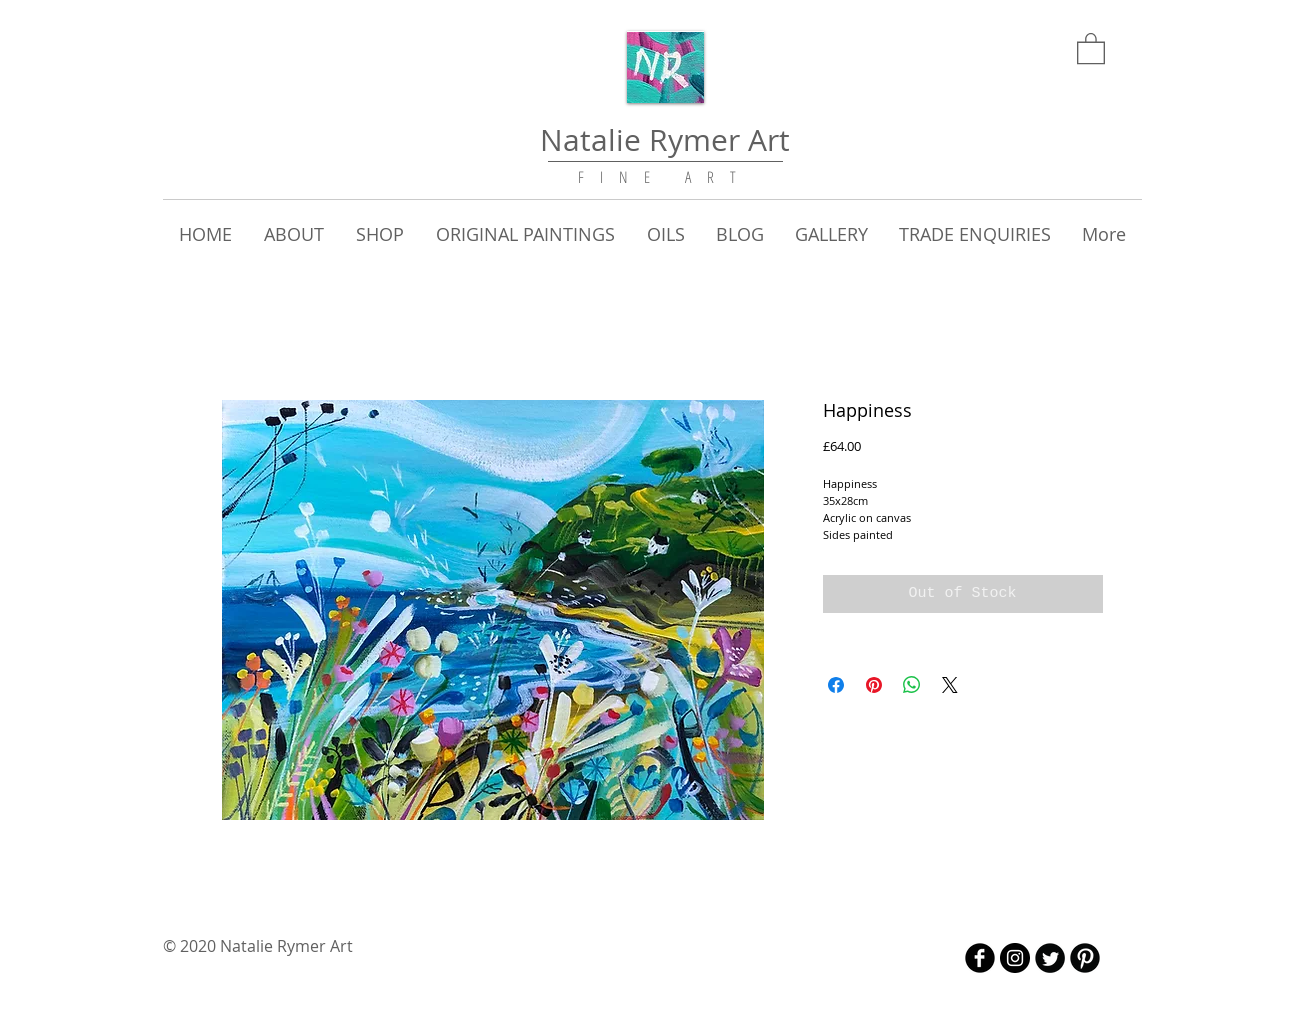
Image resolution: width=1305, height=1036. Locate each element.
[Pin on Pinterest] (874, 685)
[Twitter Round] (1050, 958)
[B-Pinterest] (1085, 958)
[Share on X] (950, 685)
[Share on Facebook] (836, 685)
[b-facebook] (980, 958)
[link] (1091, 47)
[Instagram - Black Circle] (1015, 958)
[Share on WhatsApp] (912, 685)
